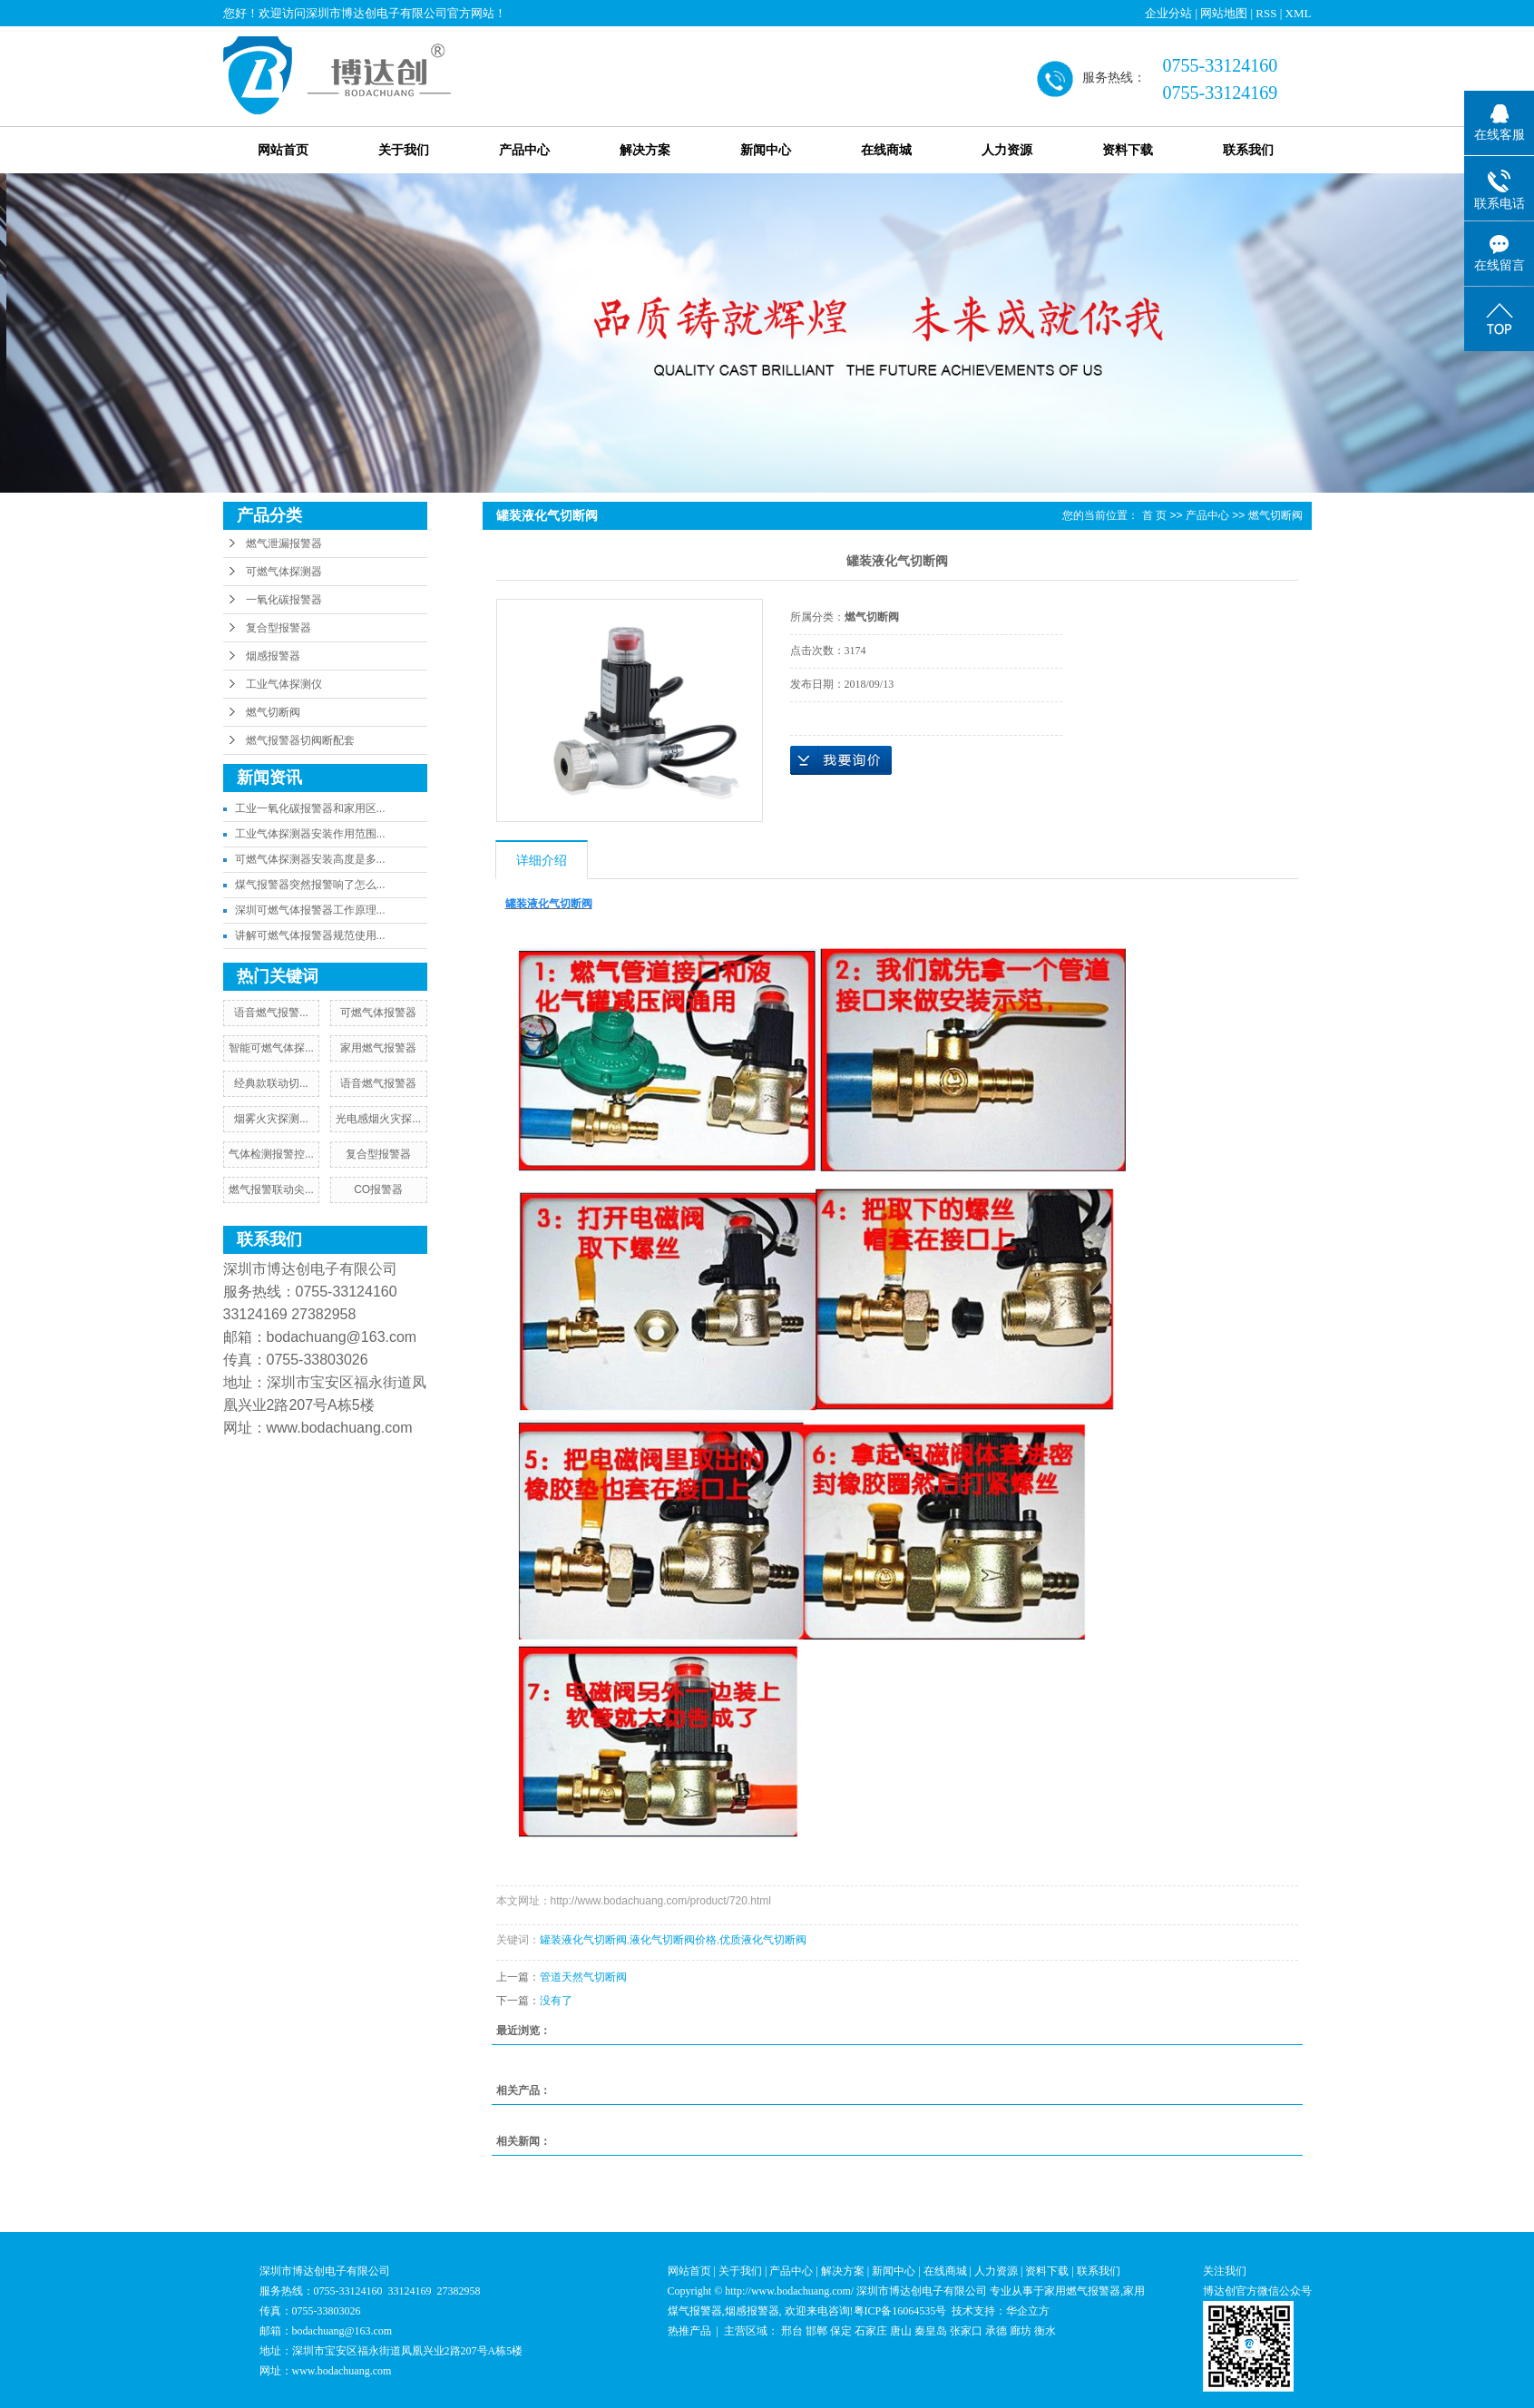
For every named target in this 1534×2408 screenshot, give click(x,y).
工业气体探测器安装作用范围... (310, 833)
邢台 (792, 2331)
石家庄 (871, 2331)
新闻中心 (765, 150)
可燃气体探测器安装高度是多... (310, 859)
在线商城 (886, 150)
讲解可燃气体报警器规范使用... (310, 935)
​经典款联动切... (271, 1083)
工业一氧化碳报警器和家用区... (310, 808)
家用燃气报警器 (378, 1048)
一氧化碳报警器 (284, 599)
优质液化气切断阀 (762, 1939)
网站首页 (283, 150)
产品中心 (524, 150)
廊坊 (1020, 2331)
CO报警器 (378, 1189)
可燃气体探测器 (284, 571)
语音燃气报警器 (378, 1083)
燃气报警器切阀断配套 (300, 740)
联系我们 (1248, 150)
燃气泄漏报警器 (284, 543)
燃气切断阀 (273, 712)
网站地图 (1223, 13)
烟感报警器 (273, 656)
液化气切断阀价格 (673, 1939)
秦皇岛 (930, 2331)
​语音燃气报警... (271, 1012)
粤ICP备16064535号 (900, 2311)
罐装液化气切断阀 (583, 1939)
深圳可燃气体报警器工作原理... (310, 910)
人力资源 (1007, 150)
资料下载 (1127, 150)
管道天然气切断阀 (583, 1977)
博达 (1214, 2291)
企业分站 (1168, 13)
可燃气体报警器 (378, 1012)
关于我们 (403, 150)
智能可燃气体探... (271, 1048)
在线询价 (841, 760)
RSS (1266, 13)
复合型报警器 (278, 628)
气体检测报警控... (271, 1154)
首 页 (1154, 515)
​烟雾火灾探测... (271, 1118)
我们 (1235, 2271)
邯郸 (816, 2331)
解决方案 (645, 150)
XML (1298, 13)
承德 (996, 2331)
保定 (841, 2331)
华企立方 (1028, 2311)
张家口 (966, 2331)
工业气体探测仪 (284, 684)
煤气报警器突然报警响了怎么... (310, 884)
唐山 (901, 2331)
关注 (1214, 2271)
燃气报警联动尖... (271, 1189)
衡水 (1045, 2331)
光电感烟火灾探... (378, 1118)
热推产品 (689, 2331)
